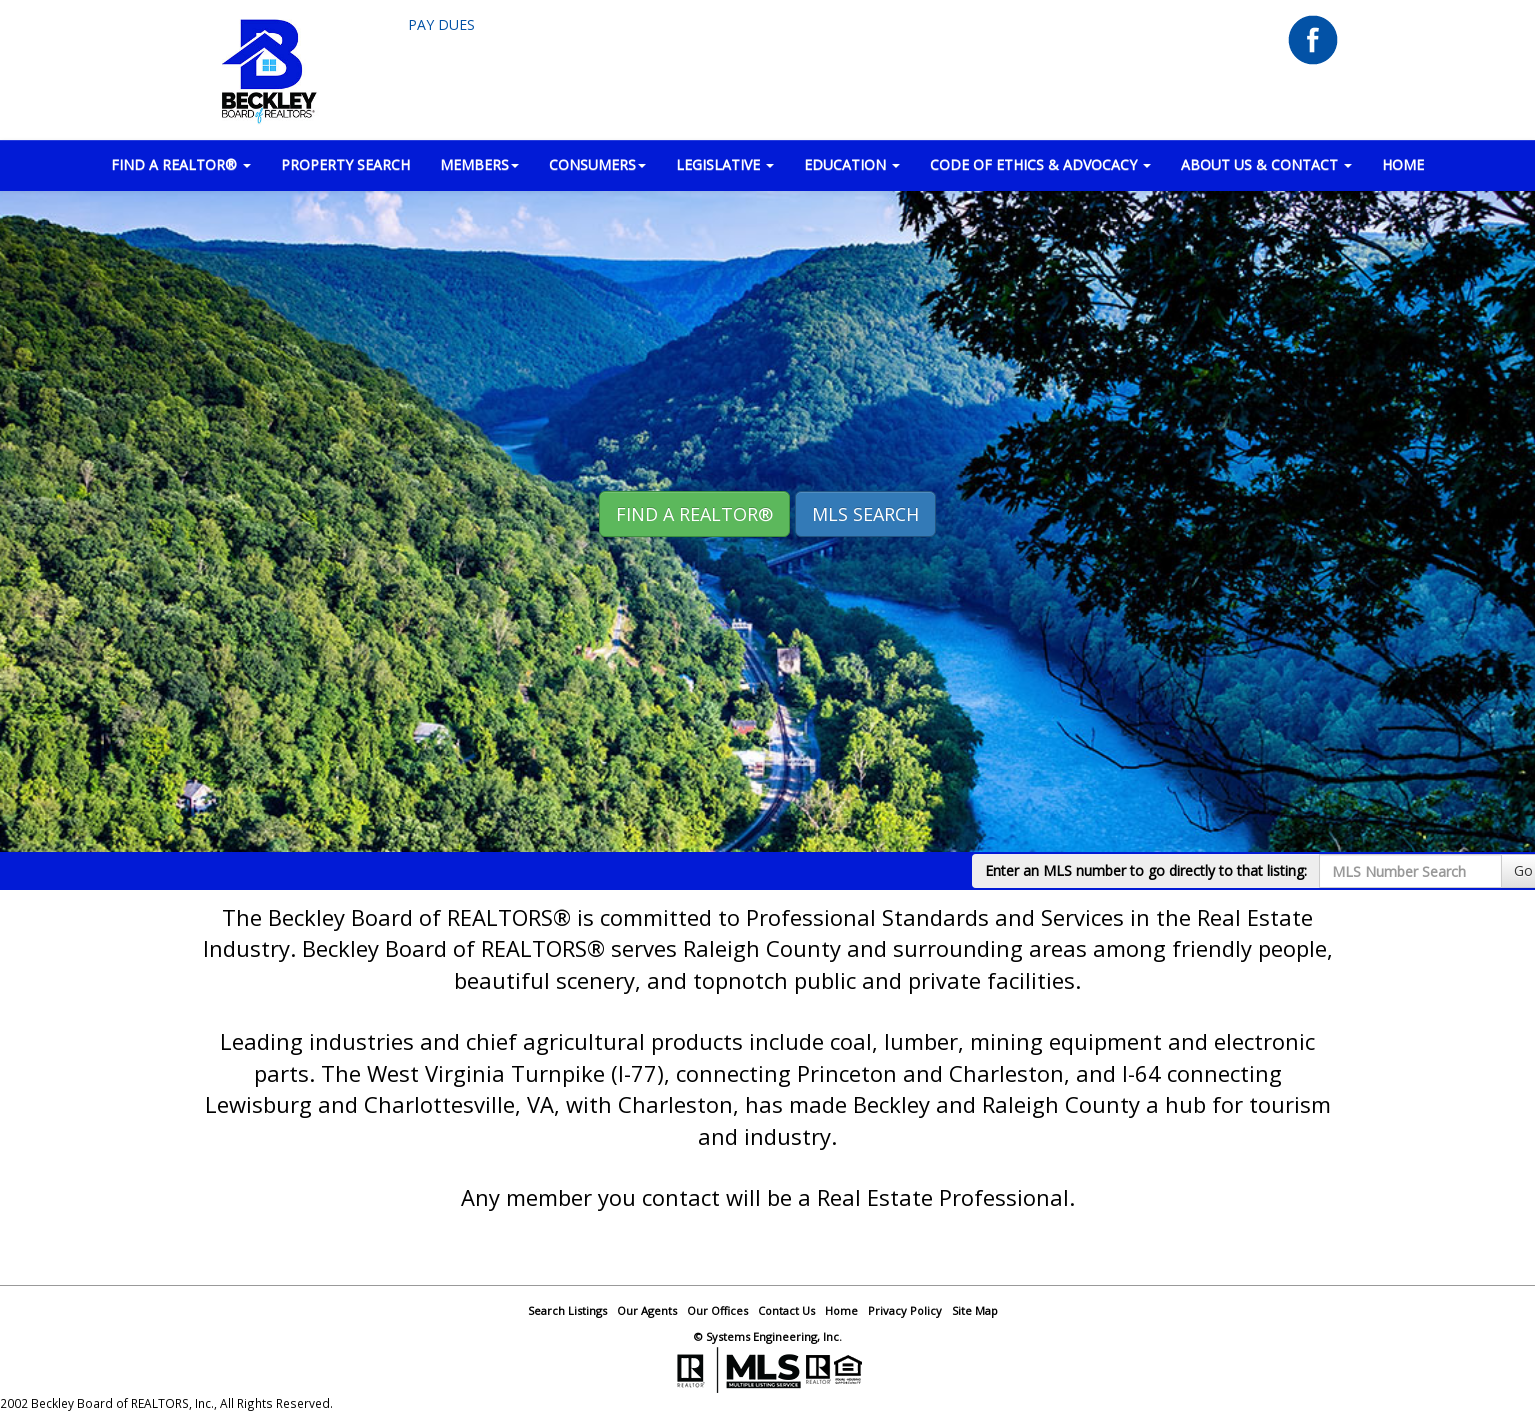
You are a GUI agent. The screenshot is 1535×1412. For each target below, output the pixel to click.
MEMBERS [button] (479, 164)
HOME (1403, 164)
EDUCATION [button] (852, 164)
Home (841, 1310)
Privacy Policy (905, 1310)
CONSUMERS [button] (597, 164)
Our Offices (717, 1310)
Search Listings (567, 1310)
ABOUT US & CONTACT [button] (1266, 164)
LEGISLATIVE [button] (725, 164)
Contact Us (786, 1310)
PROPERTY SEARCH (345, 164)
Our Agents (647, 1310)
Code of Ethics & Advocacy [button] (1040, 164)
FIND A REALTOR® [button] (181, 164)
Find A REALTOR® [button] (694, 514)
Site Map (975, 1310)
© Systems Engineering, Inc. (768, 1336)
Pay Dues (441, 24)
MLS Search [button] (865, 514)
